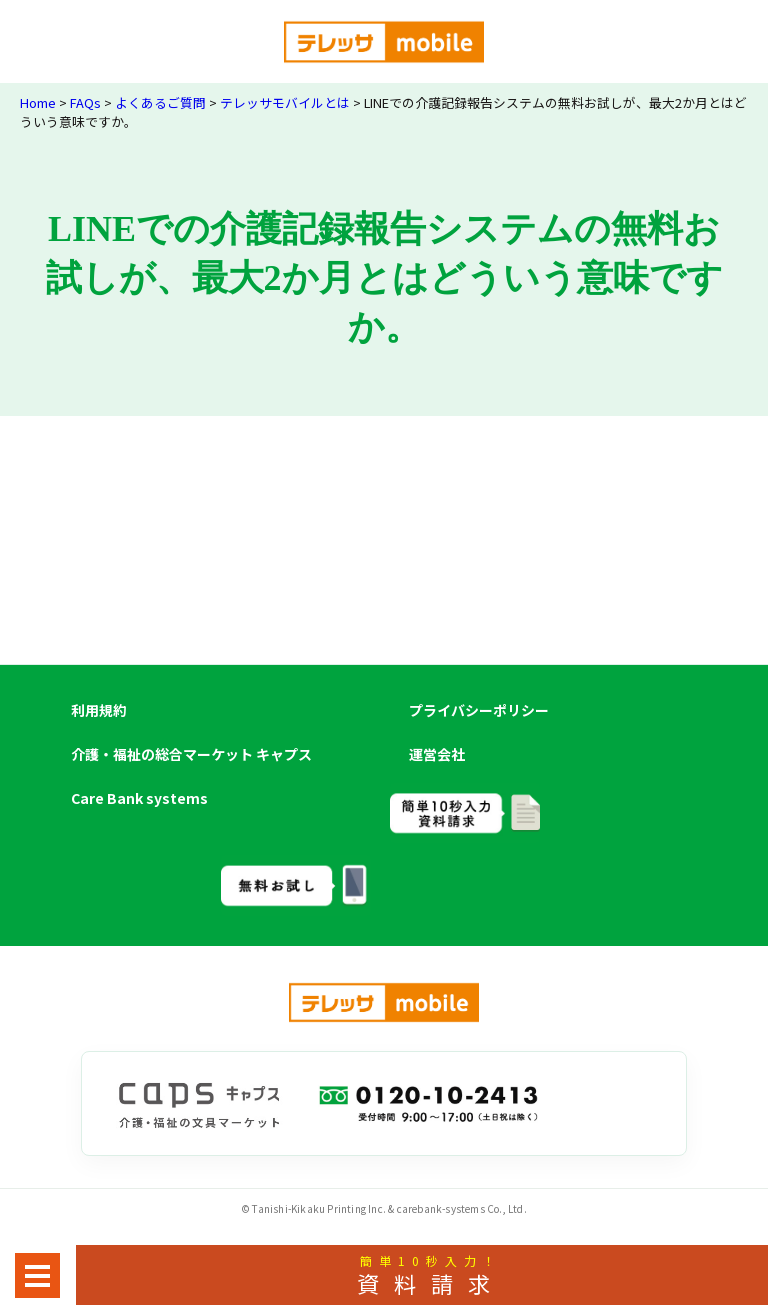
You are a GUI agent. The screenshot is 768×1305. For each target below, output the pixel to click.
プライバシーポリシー (479, 710)
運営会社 (437, 754)
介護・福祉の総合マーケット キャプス (191, 754)
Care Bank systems (139, 798)
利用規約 (99, 710)
